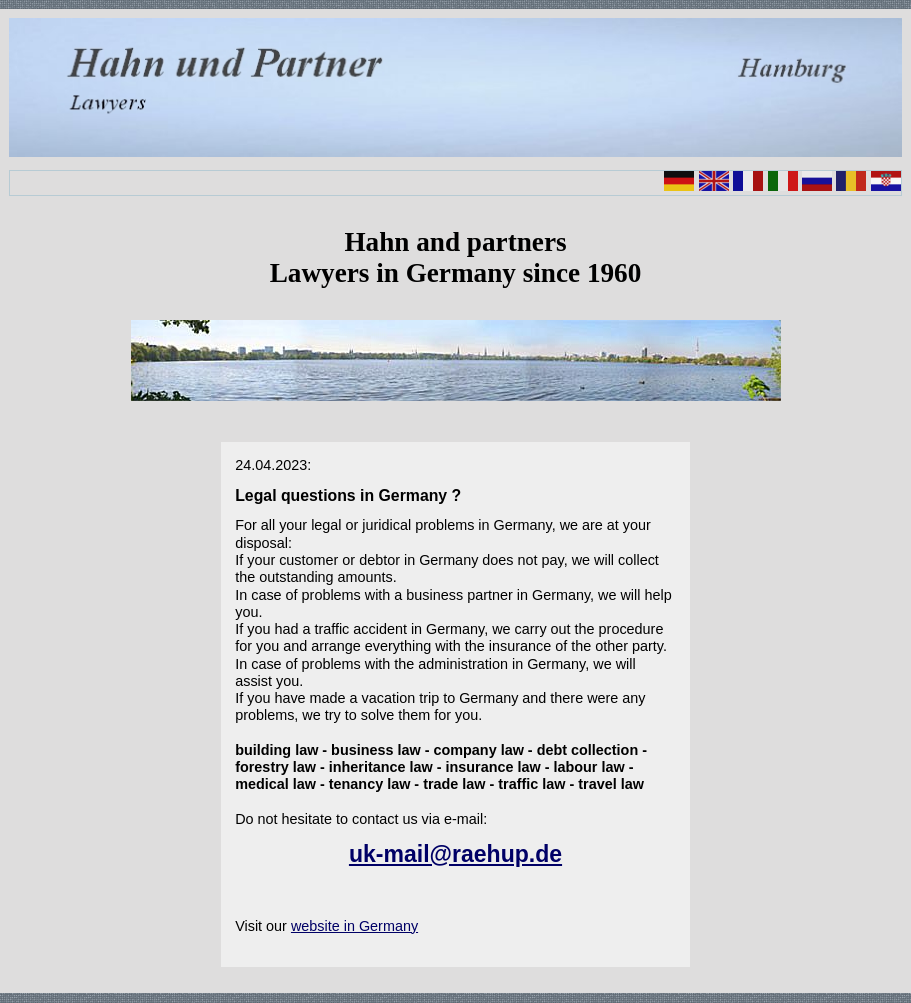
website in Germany (354, 926)
